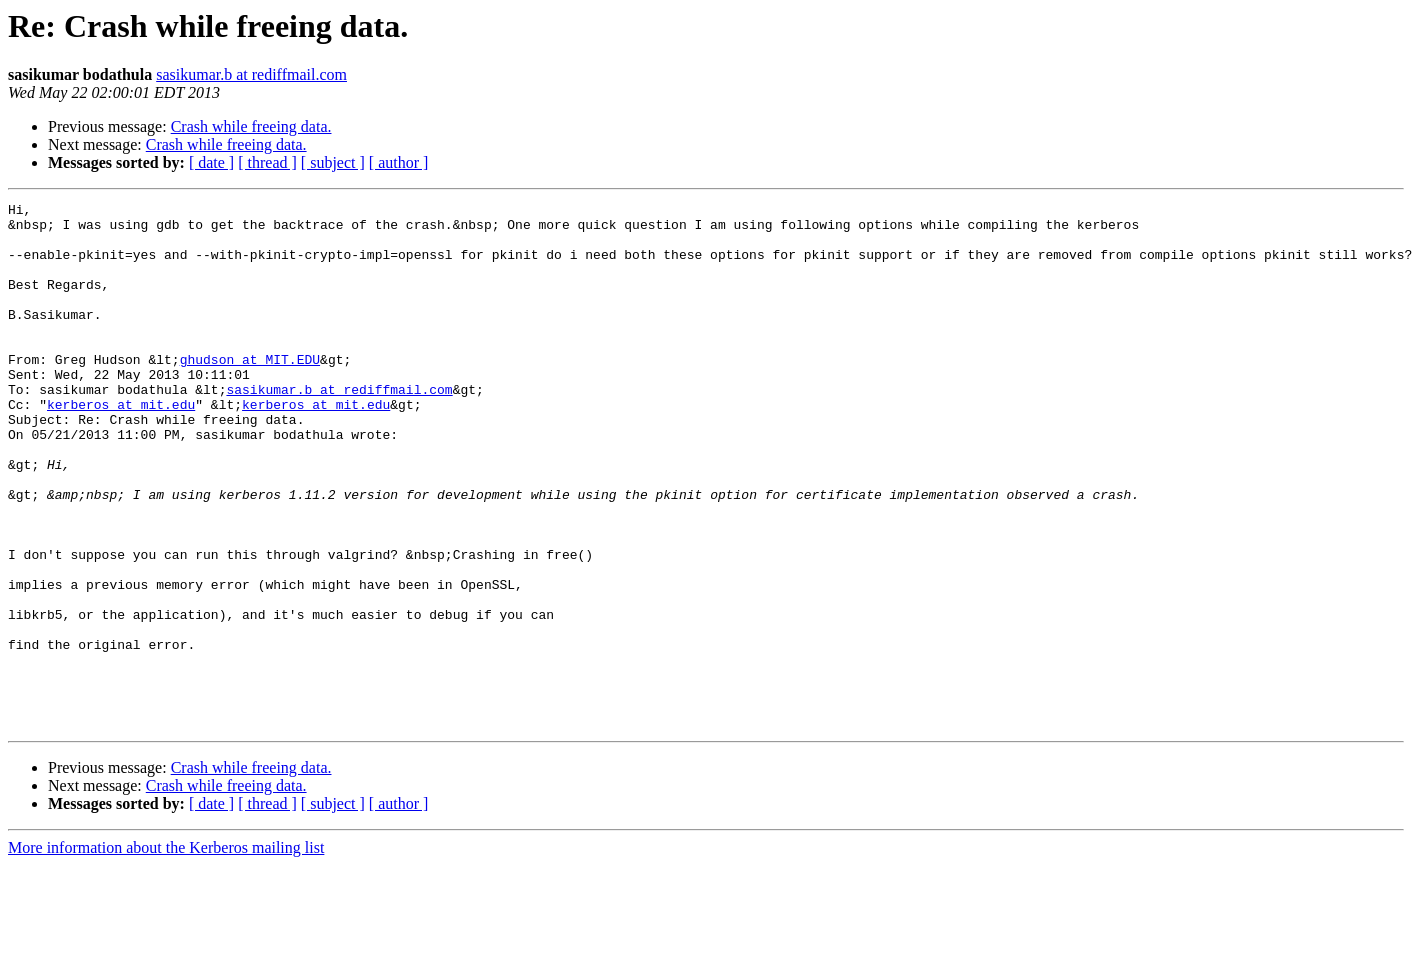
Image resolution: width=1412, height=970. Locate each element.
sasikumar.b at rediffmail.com (251, 74)
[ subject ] (333, 162)
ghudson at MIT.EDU (250, 392)
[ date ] (211, 162)
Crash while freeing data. (251, 126)
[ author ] (399, 162)
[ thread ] (267, 162)
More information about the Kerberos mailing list (166, 952)
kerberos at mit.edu (121, 446)
